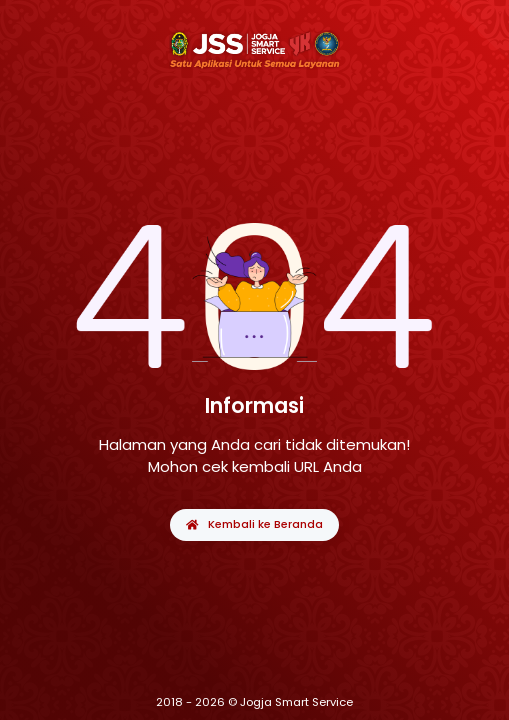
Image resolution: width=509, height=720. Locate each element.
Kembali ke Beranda (254, 524)
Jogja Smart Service (296, 702)
